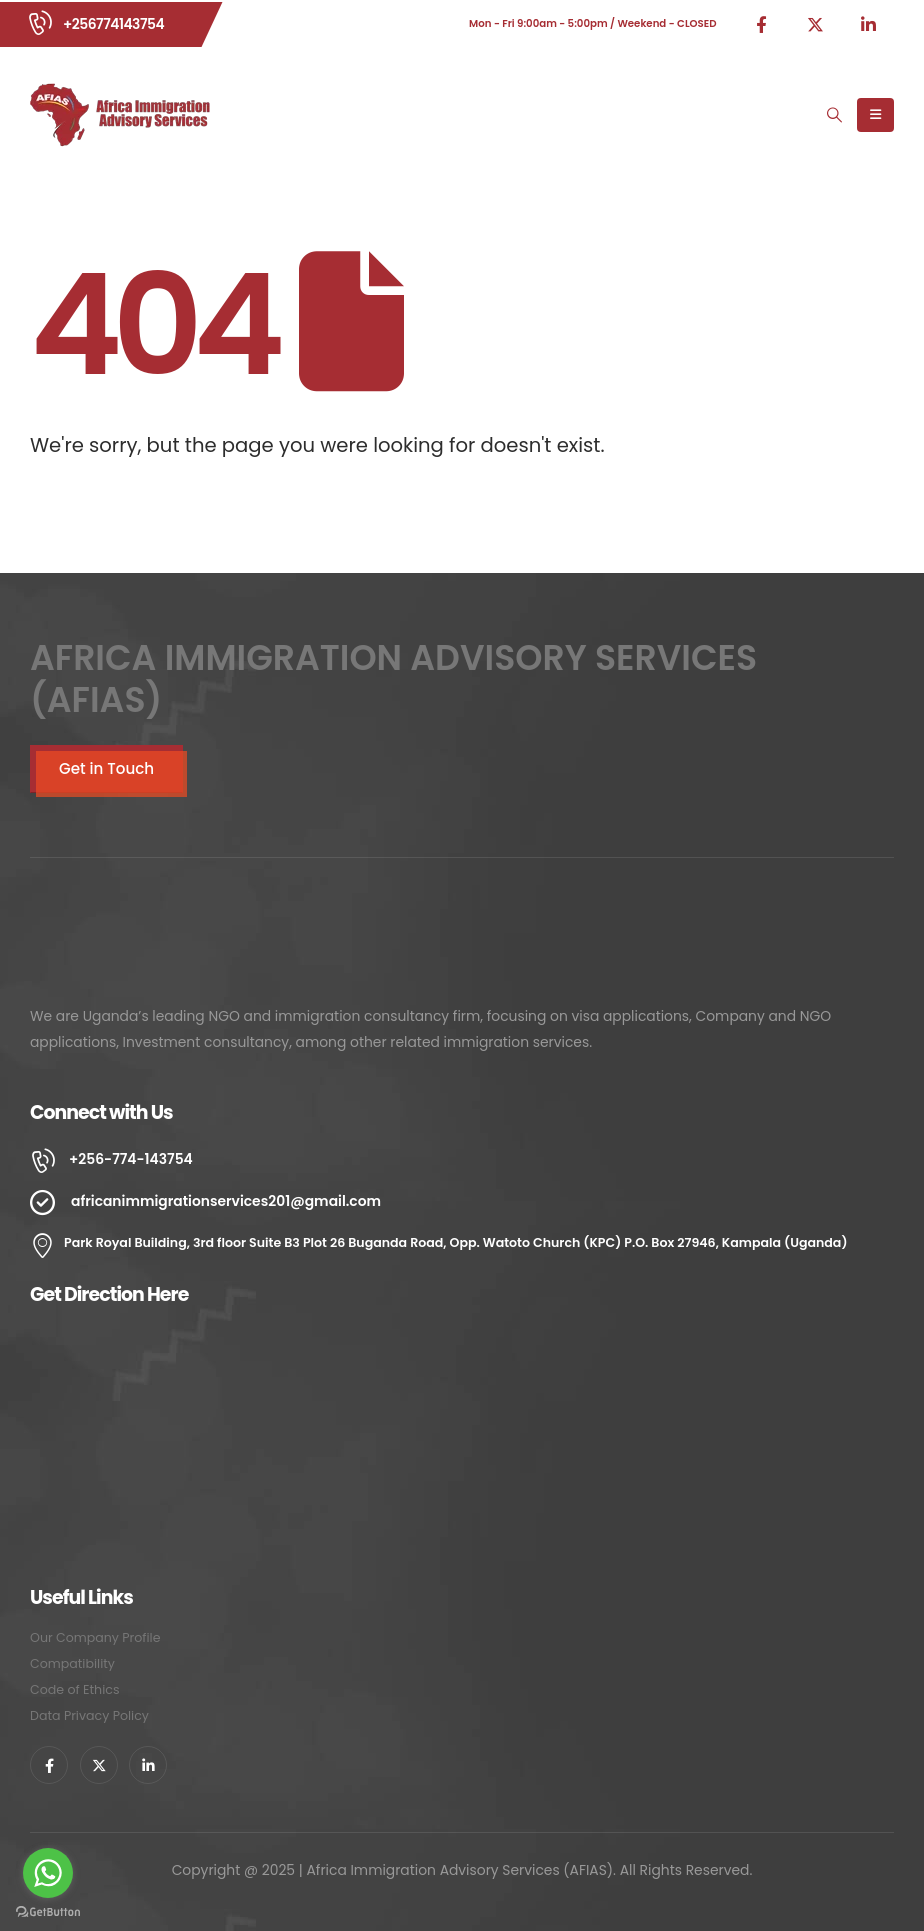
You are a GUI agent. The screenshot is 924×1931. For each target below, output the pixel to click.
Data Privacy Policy (89, 1715)
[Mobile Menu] (875, 115)
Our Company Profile (95, 1637)
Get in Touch (106, 768)
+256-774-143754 (131, 1159)
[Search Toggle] (835, 115)
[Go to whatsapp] (48, 1873)
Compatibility (72, 1663)
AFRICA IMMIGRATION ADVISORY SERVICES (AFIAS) (393, 679)
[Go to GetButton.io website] (48, 1911)
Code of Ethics (74, 1689)
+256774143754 (113, 24)
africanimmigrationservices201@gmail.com (226, 1201)
